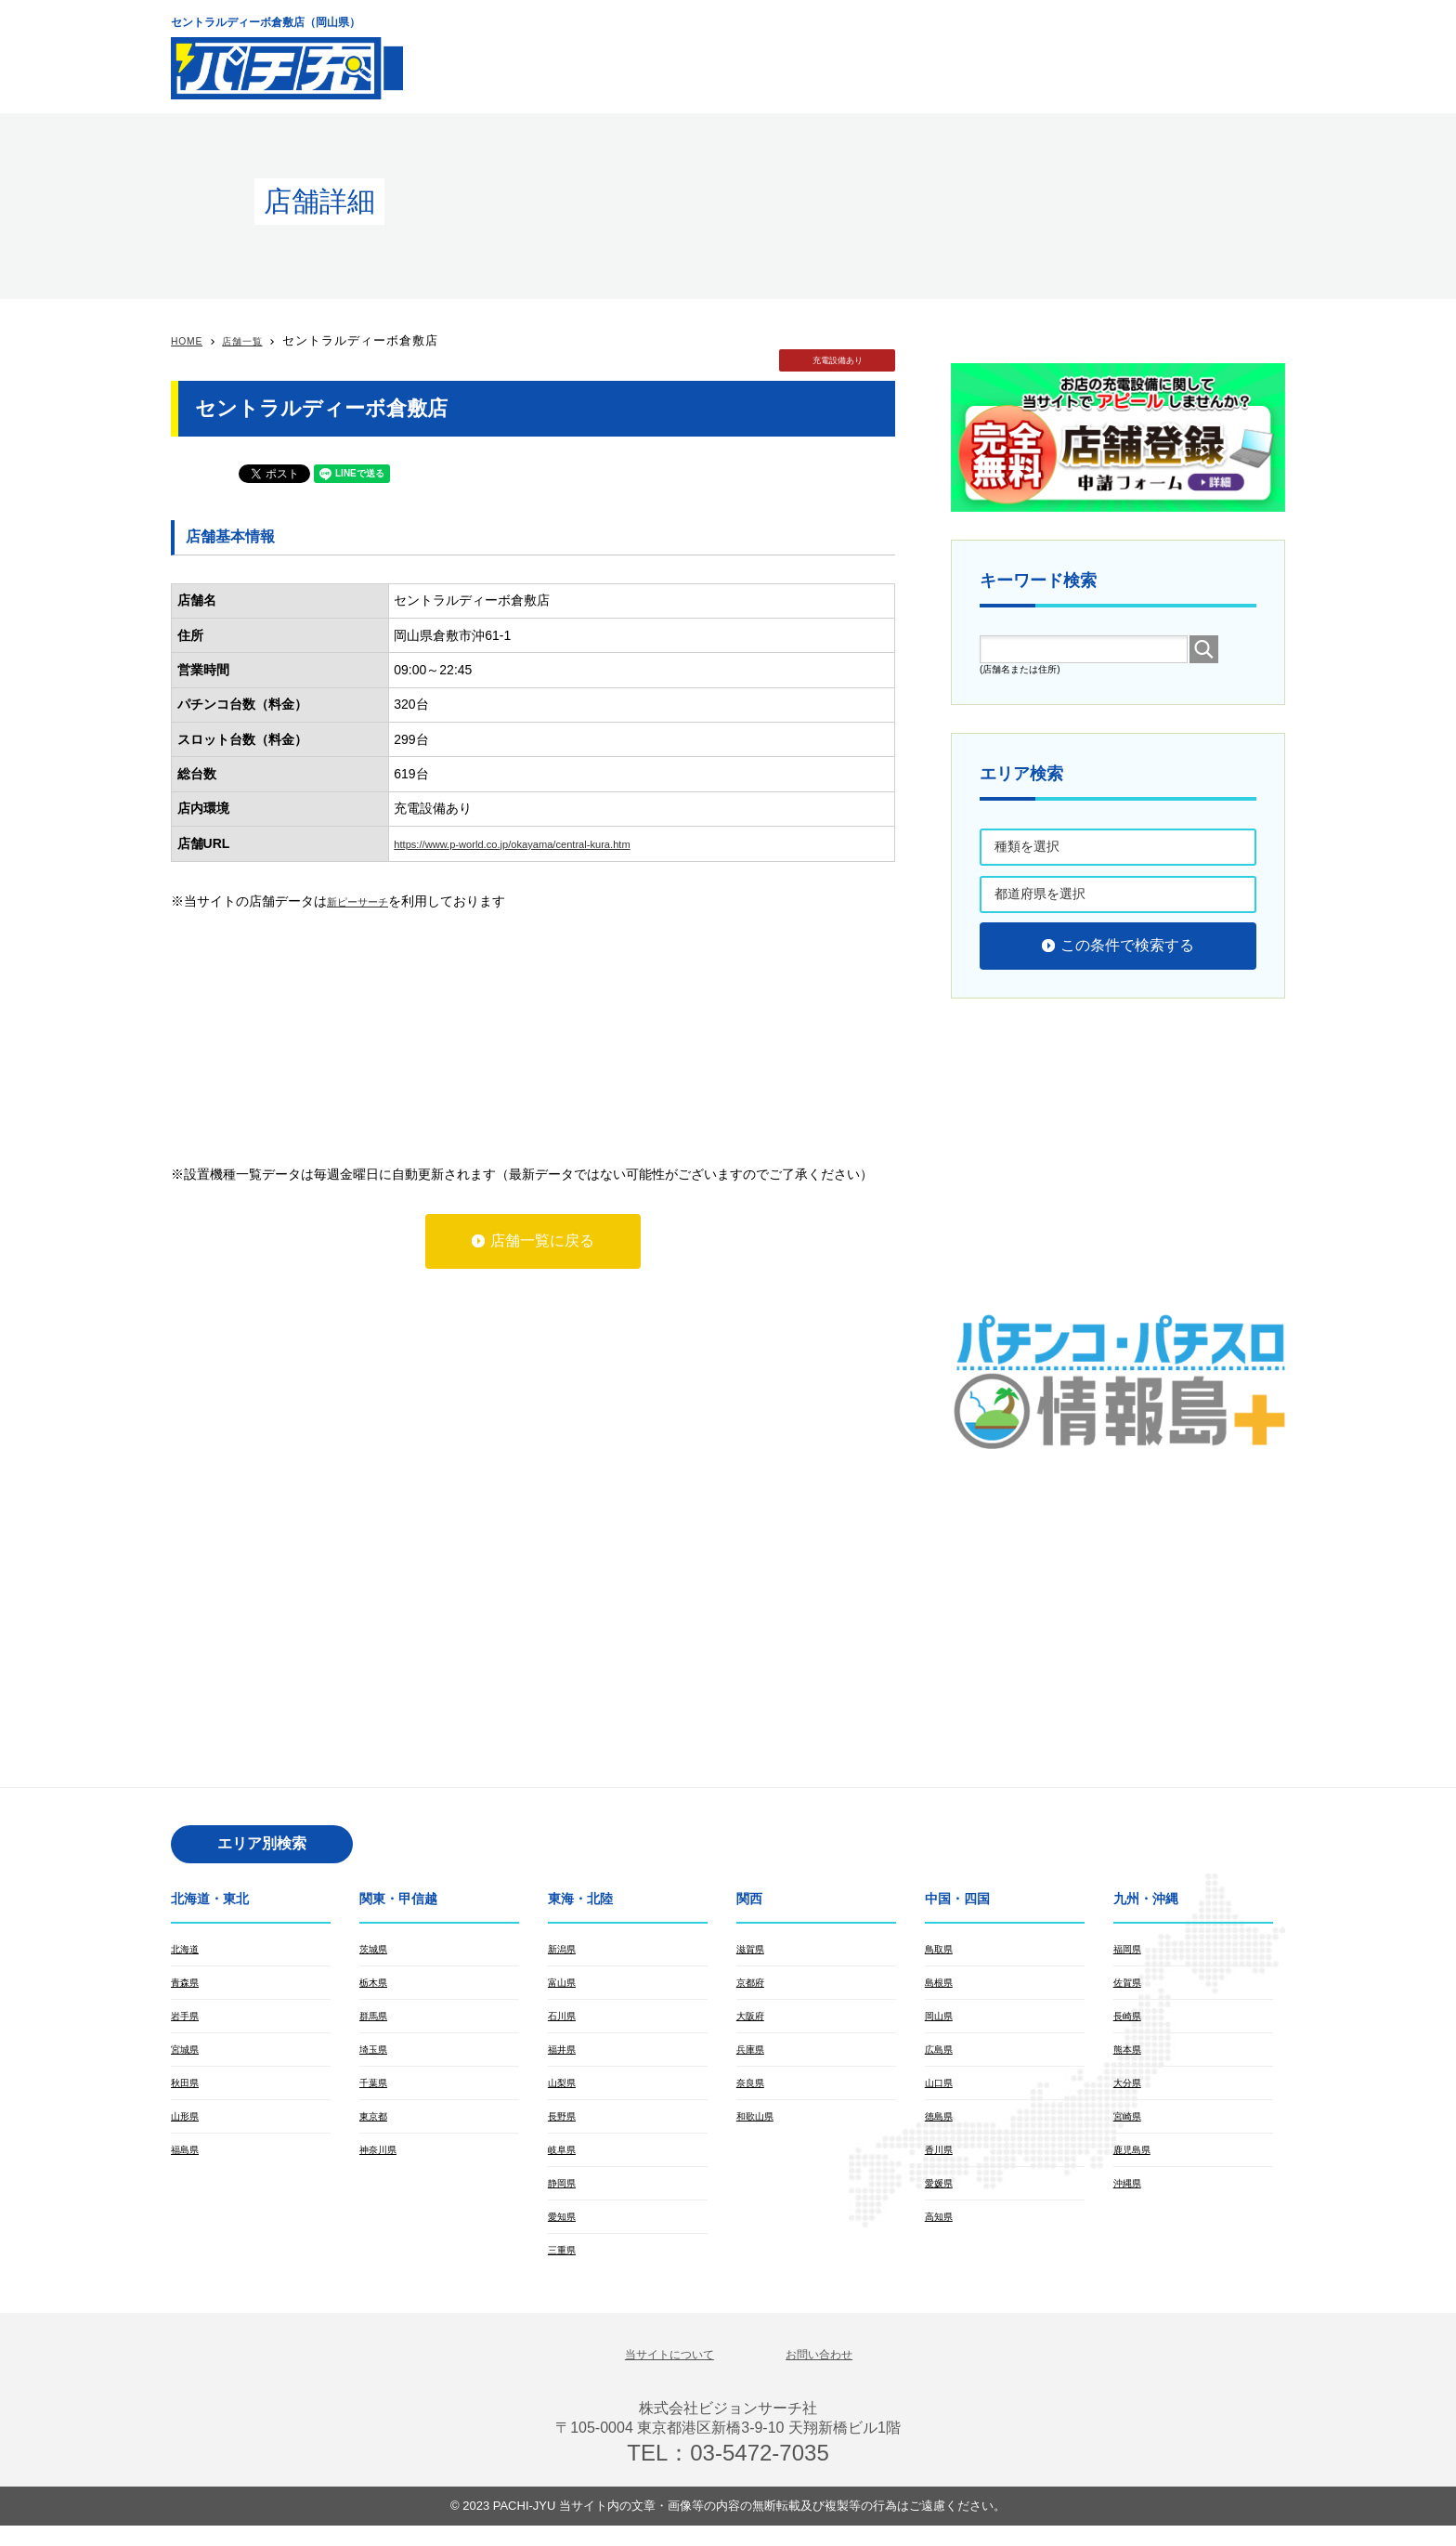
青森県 (187, 1984)
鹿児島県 (1135, 2161)
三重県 (564, 2267)
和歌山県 (758, 2126)
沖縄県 (1130, 2196)
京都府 (753, 1984)
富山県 (564, 1984)
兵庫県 (753, 2055)
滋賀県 (753, 1949)
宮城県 (187, 2055)
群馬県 (376, 2020)
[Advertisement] (947, 56)
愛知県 (564, 2232)
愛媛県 (941, 2196)
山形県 (187, 2126)
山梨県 (564, 2090)
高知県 (941, 2232)
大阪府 (753, 2020)
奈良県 (753, 2090)
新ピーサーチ (366, 901)
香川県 (941, 2161)
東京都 (376, 2126)
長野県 (564, 2126)
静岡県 (564, 2196)
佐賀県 (1130, 1984)
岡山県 (941, 2020)
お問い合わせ (833, 2373)
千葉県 (376, 2090)
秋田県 (187, 2090)
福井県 (564, 2055)
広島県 (941, 2055)
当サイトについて (658, 2373)
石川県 (564, 2020)
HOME (191, 340)
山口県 (941, 2090)
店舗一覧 (256, 340)
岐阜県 (564, 2161)
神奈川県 (381, 2161)
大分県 (1130, 2090)
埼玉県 (376, 2055)
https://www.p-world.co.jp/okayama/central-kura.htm (543, 843)
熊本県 (1130, 2055)
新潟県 (564, 1949)
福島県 (187, 2161)
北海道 (187, 1949)
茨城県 (376, 1949)
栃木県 (376, 1984)
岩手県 (187, 2020)
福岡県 (1130, 1949)
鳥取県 (941, 1949)
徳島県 (941, 2126)
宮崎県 (1130, 2126)
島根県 (941, 1984)
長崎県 (1130, 2020)
